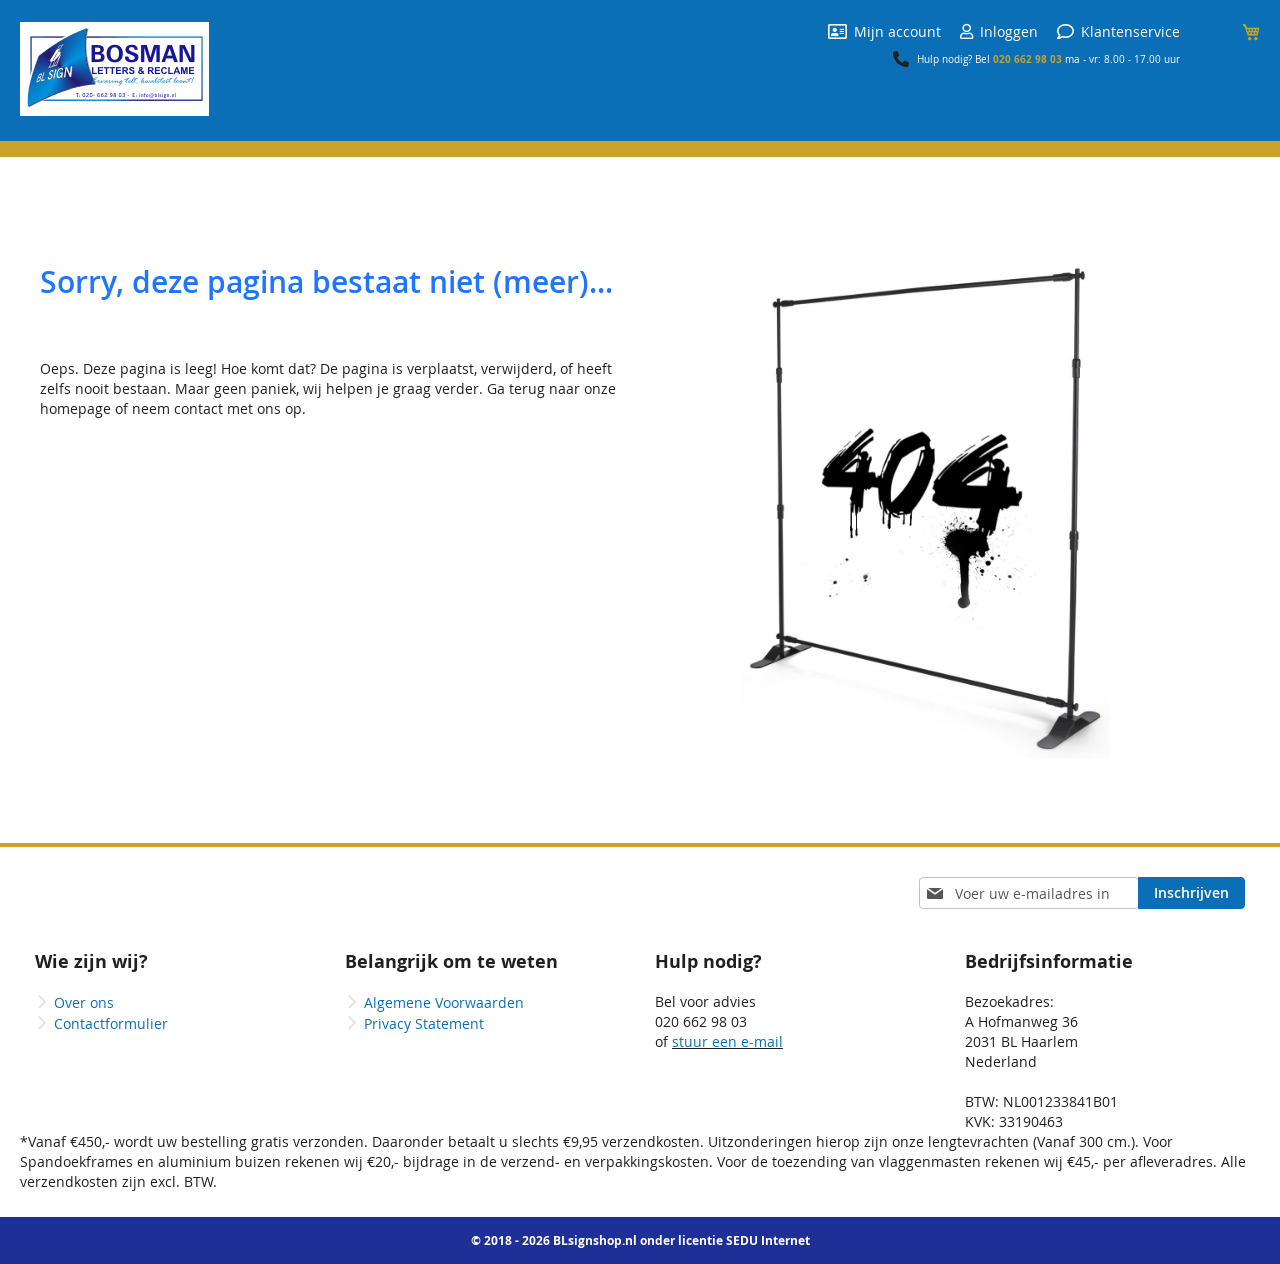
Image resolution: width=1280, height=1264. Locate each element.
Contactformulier (111, 1023)
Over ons (84, 1002)
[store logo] (114, 69)
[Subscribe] (1191, 893)
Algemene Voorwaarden (444, 1002)
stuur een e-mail (727, 1041)
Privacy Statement (424, 1023)
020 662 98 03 (1027, 59)
